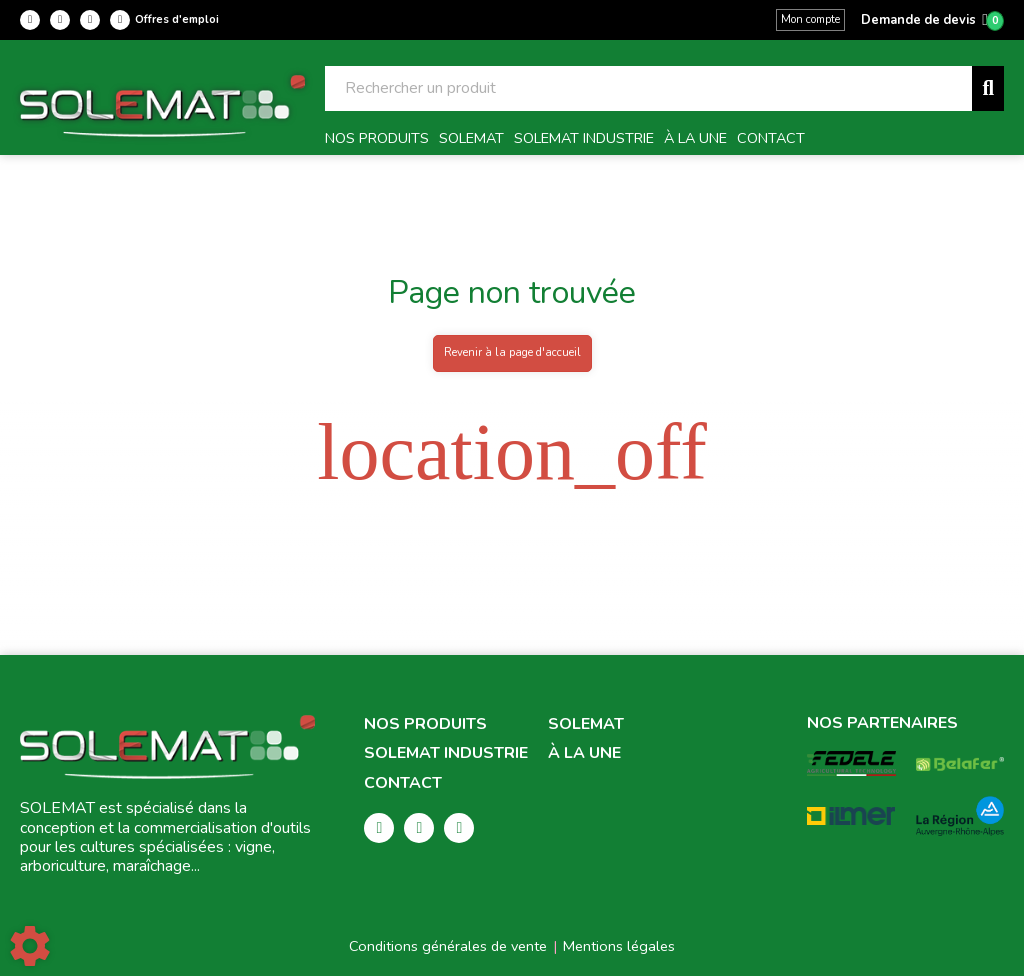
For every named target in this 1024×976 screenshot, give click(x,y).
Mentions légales (619, 946)
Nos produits (425, 724)
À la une (584, 753)
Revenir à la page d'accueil (512, 352)
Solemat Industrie (446, 753)
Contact (403, 783)
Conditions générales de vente (448, 946)
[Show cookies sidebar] (30, 946)
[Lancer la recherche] (988, 88)
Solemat (586, 724)
